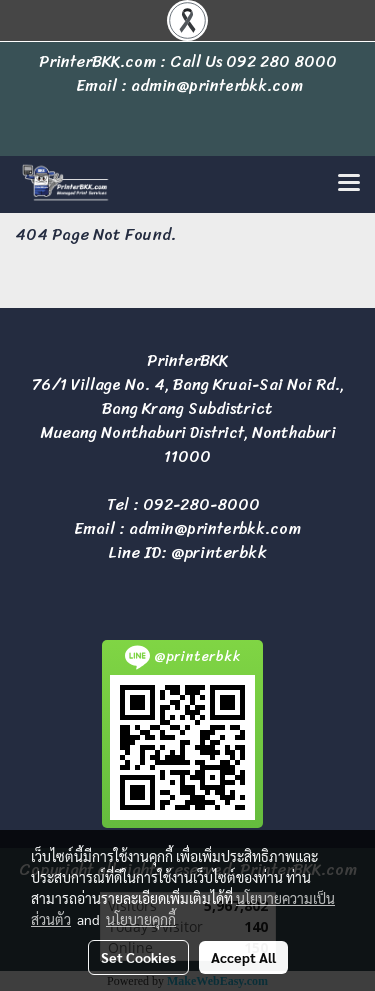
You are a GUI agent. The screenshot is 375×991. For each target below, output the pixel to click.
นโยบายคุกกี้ (141, 919)
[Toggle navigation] (349, 184)
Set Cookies (138, 957)
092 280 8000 (281, 61)
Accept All (243, 957)
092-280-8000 (201, 504)
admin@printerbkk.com (215, 528)
